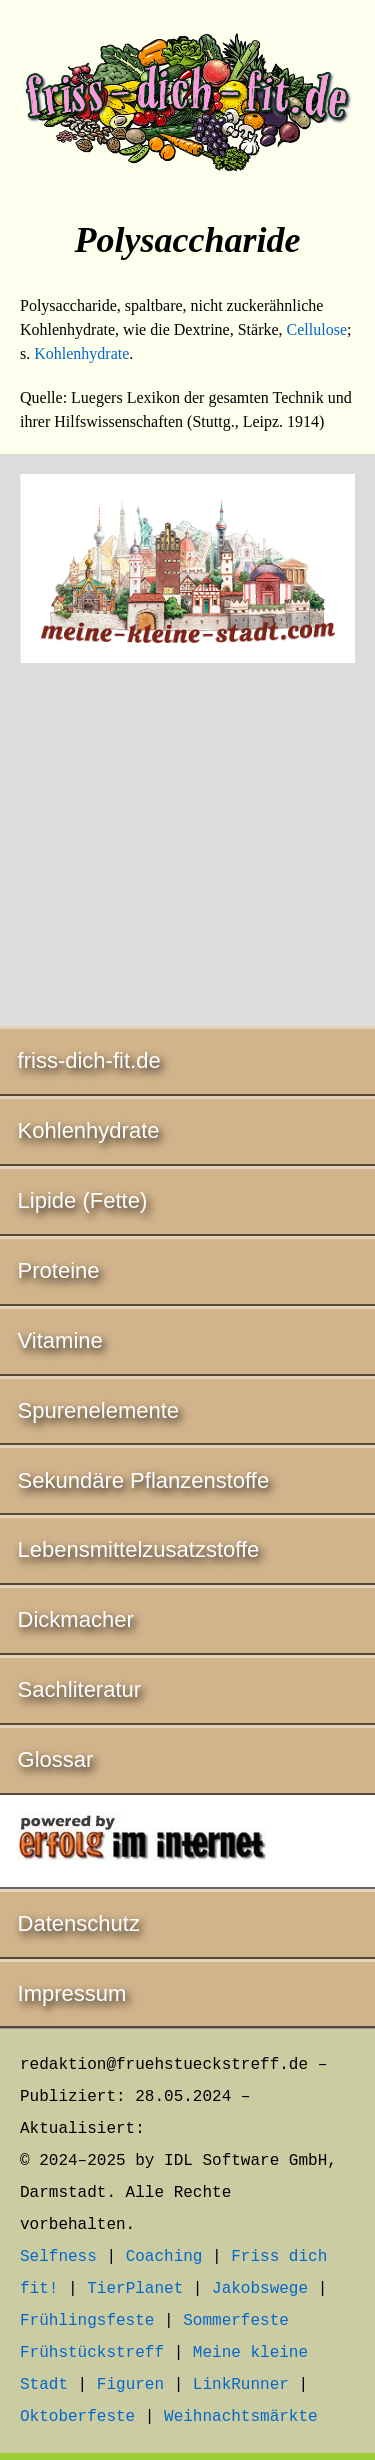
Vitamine (60, 1340)
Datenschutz (79, 1923)
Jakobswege (260, 2289)
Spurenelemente (98, 1410)
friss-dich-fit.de (89, 1060)
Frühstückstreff (92, 2353)
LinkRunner (241, 2385)
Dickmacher (76, 1619)
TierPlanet (135, 2289)
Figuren (130, 2385)
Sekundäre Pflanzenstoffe (144, 1480)
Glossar (56, 1759)
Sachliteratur (80, 1689)
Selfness (58, 2257)
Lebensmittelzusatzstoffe (139, 1549)
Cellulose (317, 329)
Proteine (59, 1270)
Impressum (72, 1993)
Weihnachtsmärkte (241, 2417)
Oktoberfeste (77, 2417)
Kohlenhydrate (81, 353)
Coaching (164, 2257)
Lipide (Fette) (83, 1200)
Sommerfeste (236, 2321)
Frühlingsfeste (87, 2321)
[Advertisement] (187, 848)
